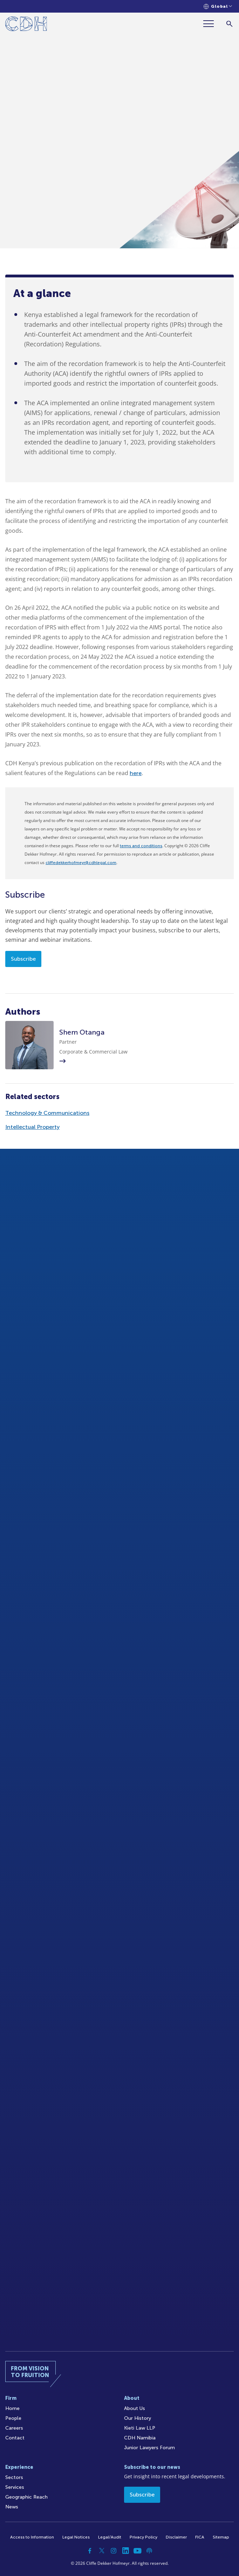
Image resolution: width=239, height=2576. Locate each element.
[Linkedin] (125, 2550)
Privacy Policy (143, 2537)
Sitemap (221, 2537)
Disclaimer (176, 2537)
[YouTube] (137, 2550)
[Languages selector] (218, 6)
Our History (137, 2418)
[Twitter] (101, 2550)
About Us (134, 2408)
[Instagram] (113, 2550)
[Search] (229, 24)
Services (14, 2487)
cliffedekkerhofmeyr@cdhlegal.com (81, 862)
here (136, 773)
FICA (199, 2537)
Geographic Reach (26, 2497)
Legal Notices (76, 2537)
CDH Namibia (140, 2438)
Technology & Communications (47, 1113)
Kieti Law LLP (139, 2428)
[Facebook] (89, 2550)
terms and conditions (141, 845)
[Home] (26, 25)
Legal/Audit (109, 2537)
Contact (15, 2438)
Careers (14, 2428)
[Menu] (211, 23)
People (13, 2418)
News (11, 2507)
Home (12, 2408)
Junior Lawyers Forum (149, 2448)
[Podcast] (149, 2550)
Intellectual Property (32, 1127)
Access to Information (32, 2537)
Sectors (14, 2477)
